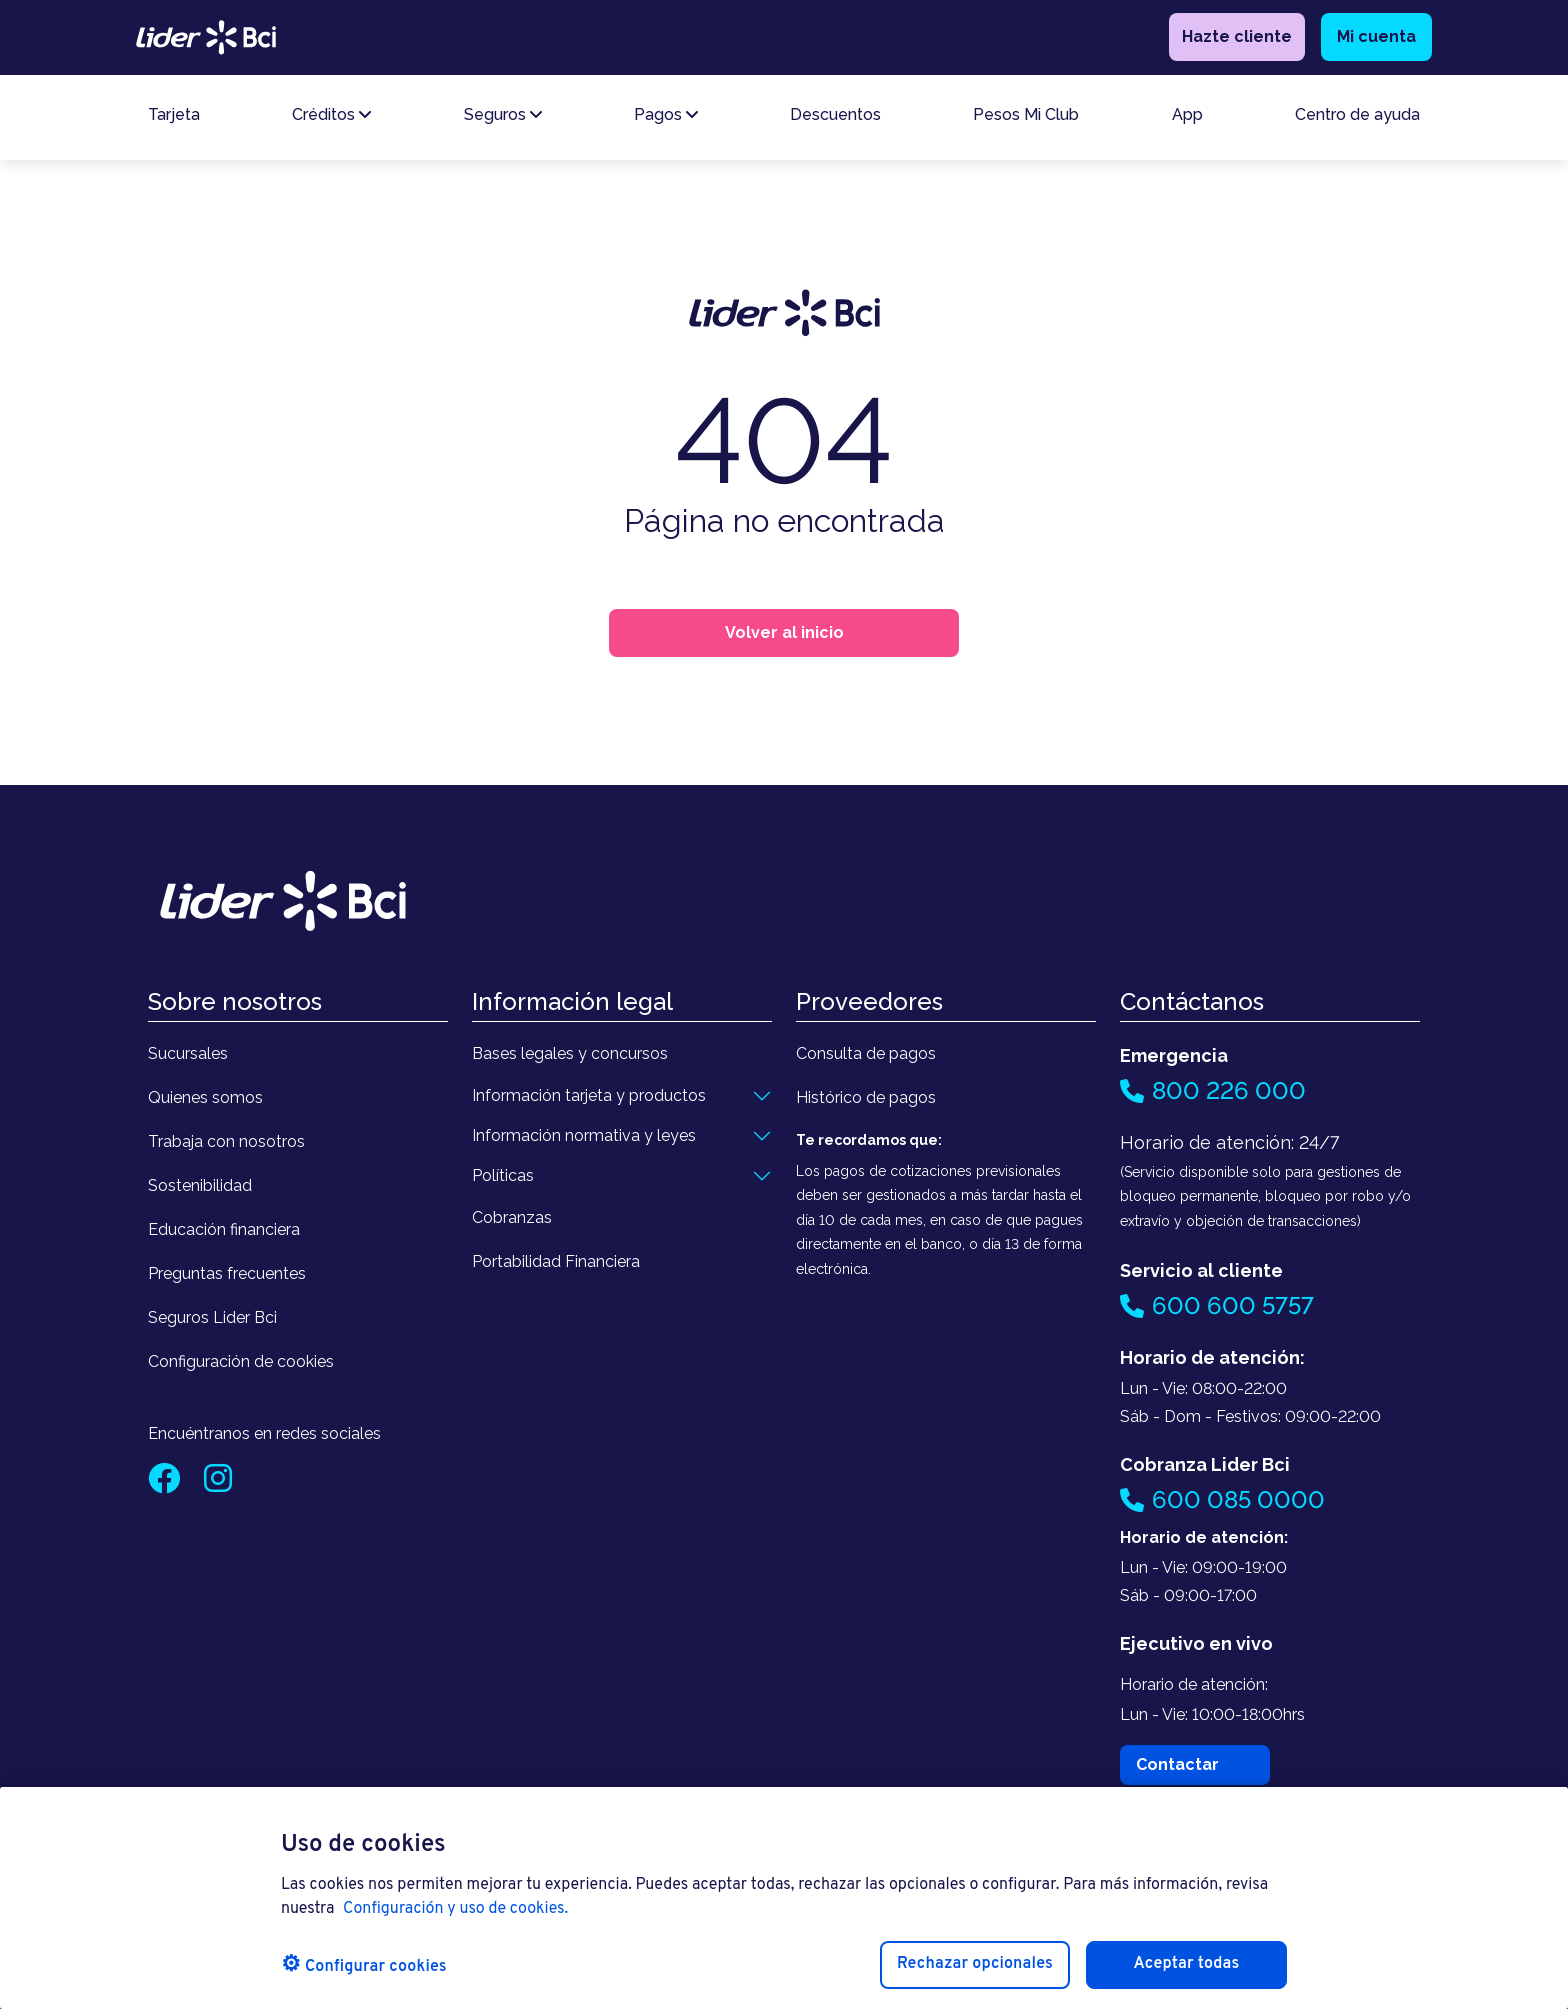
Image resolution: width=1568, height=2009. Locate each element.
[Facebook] (166, 1484)
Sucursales (188, 1053)
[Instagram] (218, 1484)
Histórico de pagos (866, 1097)
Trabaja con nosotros (226, 1141)
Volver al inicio (784, 632)
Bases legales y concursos (570, 1053)
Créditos (331, 119)
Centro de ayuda (1357, 119)
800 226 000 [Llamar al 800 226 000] (1213, 1090)
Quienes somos (205, 1097)
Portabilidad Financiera (556, 1261)
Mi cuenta (1376, 39)
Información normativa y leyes (584, 1135)
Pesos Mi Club (1026, 119)
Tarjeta (174, 119)
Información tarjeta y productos (589, 1095)
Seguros (503, 119)
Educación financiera (224, 1229)
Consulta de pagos (866, 1053)
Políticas (503, 1175)
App (1187, 119)
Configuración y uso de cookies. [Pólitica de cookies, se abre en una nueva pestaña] (455, 1909)
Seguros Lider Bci (212, 1317)
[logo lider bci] (206, 38)
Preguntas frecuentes (227, 1273)
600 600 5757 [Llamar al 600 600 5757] (1217, 1305)
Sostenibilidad (200, 1185)
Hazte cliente (1237, 39)
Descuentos (835, 119)
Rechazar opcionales (975, 1964)
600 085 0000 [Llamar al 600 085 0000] (1222, 1499)
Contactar (1177, 1764)
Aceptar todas (1187, 1964)
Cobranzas (512, 1217)
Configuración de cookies (241, 1361)
